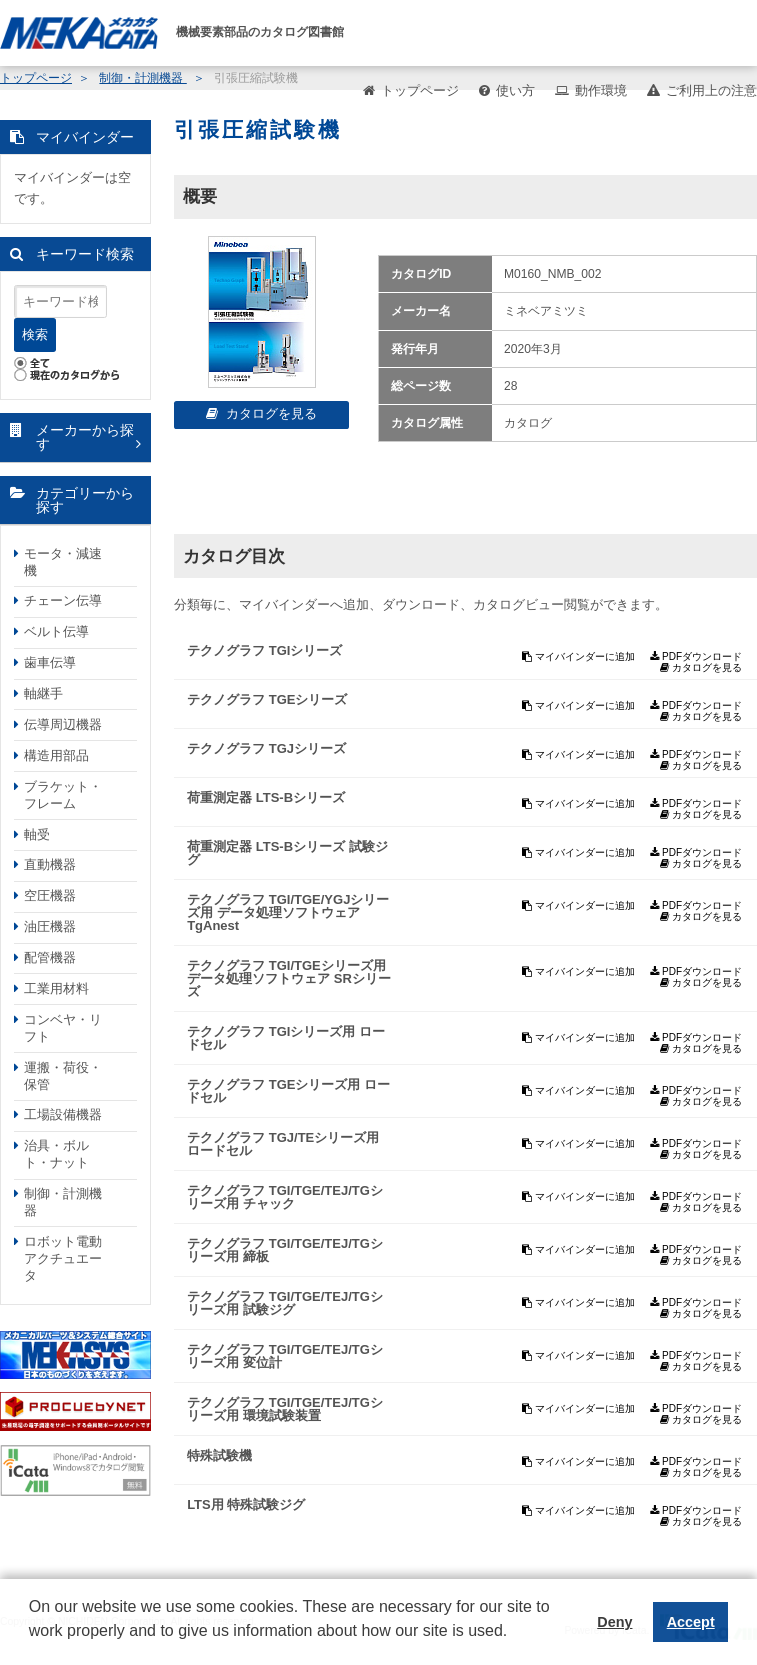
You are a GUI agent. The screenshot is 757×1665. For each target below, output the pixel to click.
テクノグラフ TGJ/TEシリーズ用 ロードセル (283, 1144)
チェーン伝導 (63, 600)
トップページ (420, 90)
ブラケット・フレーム (63, 795)
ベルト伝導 (56, 631)
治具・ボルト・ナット (56, 1154)
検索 (35, 334)
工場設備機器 (63, 1114)
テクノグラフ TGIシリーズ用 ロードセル (286, 1038)
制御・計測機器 (63, 1202)
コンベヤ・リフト (63, 1028)
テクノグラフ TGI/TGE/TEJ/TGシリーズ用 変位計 (285, 1356)
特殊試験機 (219, 1455)
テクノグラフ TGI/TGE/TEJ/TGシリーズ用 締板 (285, 1250)
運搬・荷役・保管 (63, 1076)
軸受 (37, 834)
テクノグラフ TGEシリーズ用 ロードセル (288, 1091)
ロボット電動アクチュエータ (63, 1258)
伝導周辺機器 (63, 724)
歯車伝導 (50, 662)
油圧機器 (50, 926)
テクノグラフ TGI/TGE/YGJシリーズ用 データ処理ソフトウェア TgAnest (288, 912)
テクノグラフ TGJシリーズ (266, 748)
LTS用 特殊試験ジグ (246, 1504)
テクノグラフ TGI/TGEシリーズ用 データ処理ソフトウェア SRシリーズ (289, 978)
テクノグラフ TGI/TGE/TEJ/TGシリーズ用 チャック (285, 1197)
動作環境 (601, 90)
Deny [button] (614, 1622)
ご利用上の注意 (711, 90)
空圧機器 (50, 895)
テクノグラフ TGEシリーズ (267, 699)
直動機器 (50, 864)
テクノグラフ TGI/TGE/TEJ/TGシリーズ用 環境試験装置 (285, 1409)
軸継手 (43, 693)
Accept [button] (691, 1622)
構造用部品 (56, 755)
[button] (32, 1646)
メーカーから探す (85, 437)
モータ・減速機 (63, 562)
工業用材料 (56, 988)
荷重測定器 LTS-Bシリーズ (266, 797)
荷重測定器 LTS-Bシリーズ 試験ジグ (287, 853)
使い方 (515, 90)
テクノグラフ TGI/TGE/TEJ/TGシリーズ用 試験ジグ (285, 1303)
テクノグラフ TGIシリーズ (264, 650)
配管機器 (50, 957)
